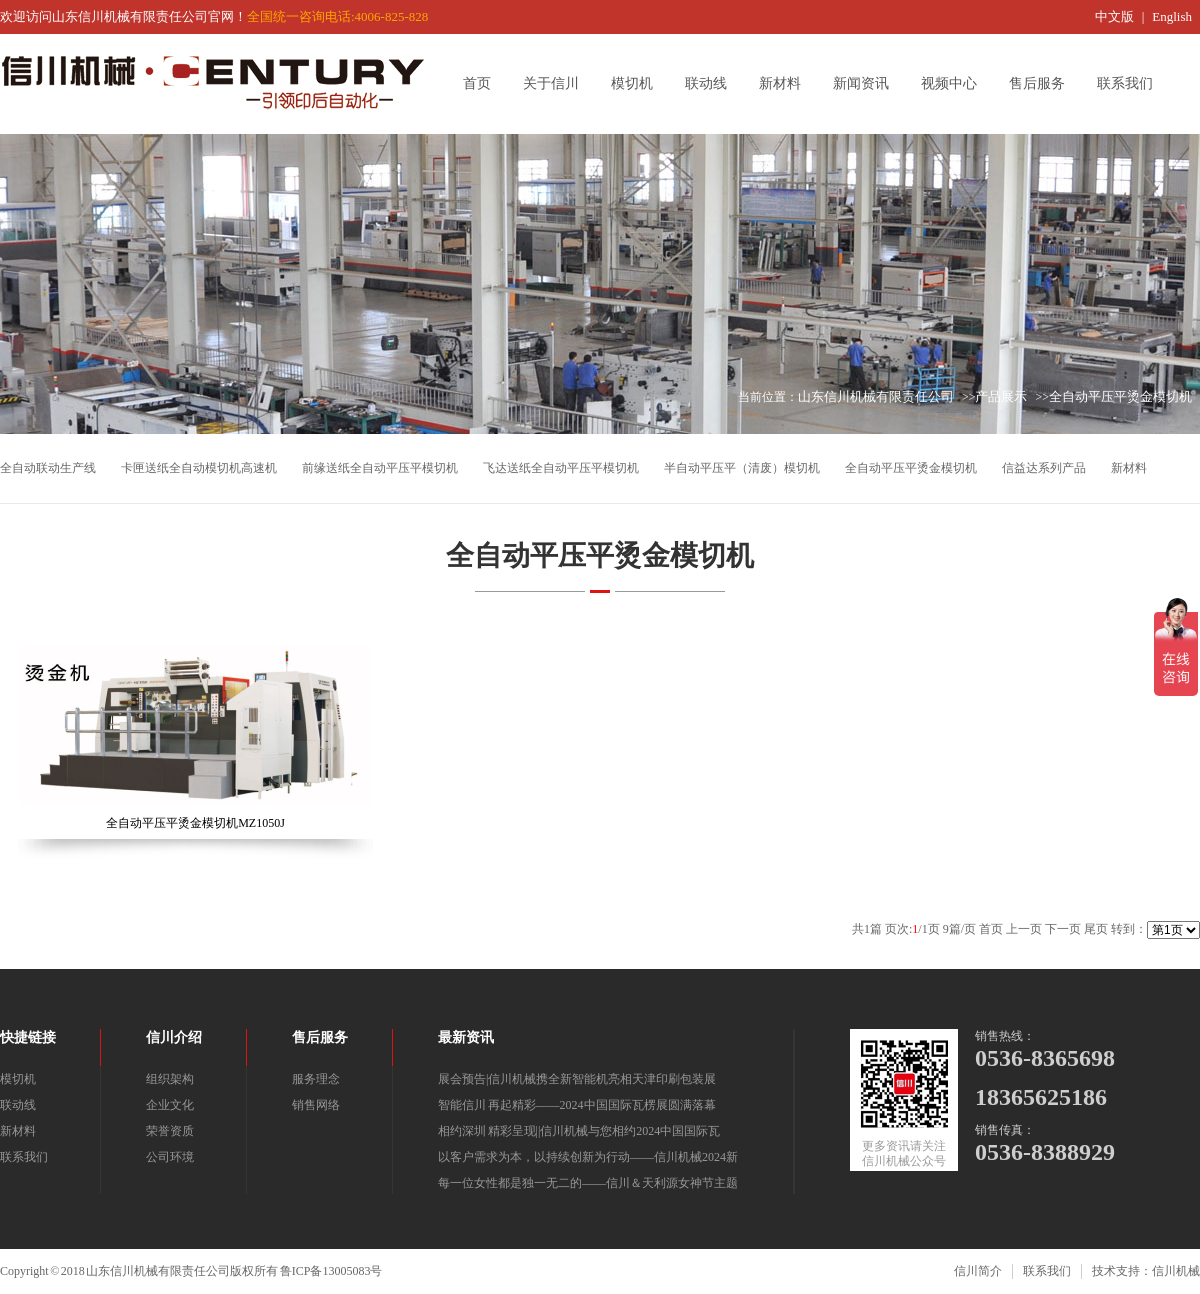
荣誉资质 (170, 1131)
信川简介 (978, 1271)
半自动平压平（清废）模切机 (742, 468)
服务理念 (316, 1079)
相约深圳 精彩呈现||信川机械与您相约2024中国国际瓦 (579, 1131)
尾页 (1096, 929)
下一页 (1063, 929)
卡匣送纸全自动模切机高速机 (199, 468)
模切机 (639, 83)
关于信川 (558, 83)
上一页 (1024, 929)
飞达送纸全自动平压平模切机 (561, 468)
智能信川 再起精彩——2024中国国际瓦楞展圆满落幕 (577, 1105)
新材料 (787, 83)
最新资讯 (466, 1037)
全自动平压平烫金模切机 (1120, 396)
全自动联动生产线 (48, 468)
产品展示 (1001, 396)
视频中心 (956, 83)
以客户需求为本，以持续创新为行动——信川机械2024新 (588, 1157)
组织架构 (170, 1079)
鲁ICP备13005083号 (331, 1271)
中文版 (1114, 16)
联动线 (713, 83)
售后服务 (1044, 83)
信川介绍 (174, 1037)
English (1172, 16)
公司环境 (170, 1157)
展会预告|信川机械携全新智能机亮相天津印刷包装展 (577, 1079)
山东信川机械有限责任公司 (876, 396)
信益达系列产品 (1044, 468)
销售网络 (316, 1105)
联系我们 (1132, 83)
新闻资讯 (868, 83)
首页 (484, 83)
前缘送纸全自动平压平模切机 (380, 468)
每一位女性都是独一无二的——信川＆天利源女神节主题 (588, 1183)
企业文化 (170, 1105)
